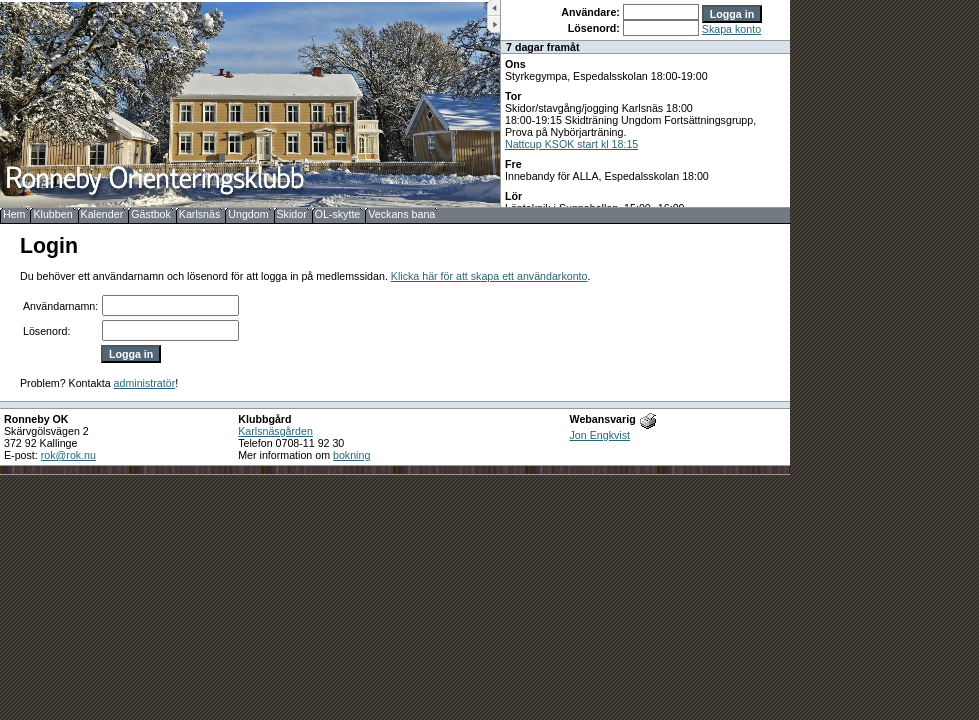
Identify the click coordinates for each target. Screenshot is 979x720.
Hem (14, 214)
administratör (145, 383)
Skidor (292, 214)
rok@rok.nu (68, 455)
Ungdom (248, 214)
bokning (351, 455)
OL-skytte (338, 214)
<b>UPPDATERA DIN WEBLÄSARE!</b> (645, 103)
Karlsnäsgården (275, 431)
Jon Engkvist (600, 435)
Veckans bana (401, 214)
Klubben (52, 214)
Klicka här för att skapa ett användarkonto (489, 276)
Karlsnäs (199, 214)
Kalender (102, 214)
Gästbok (151, 214)
